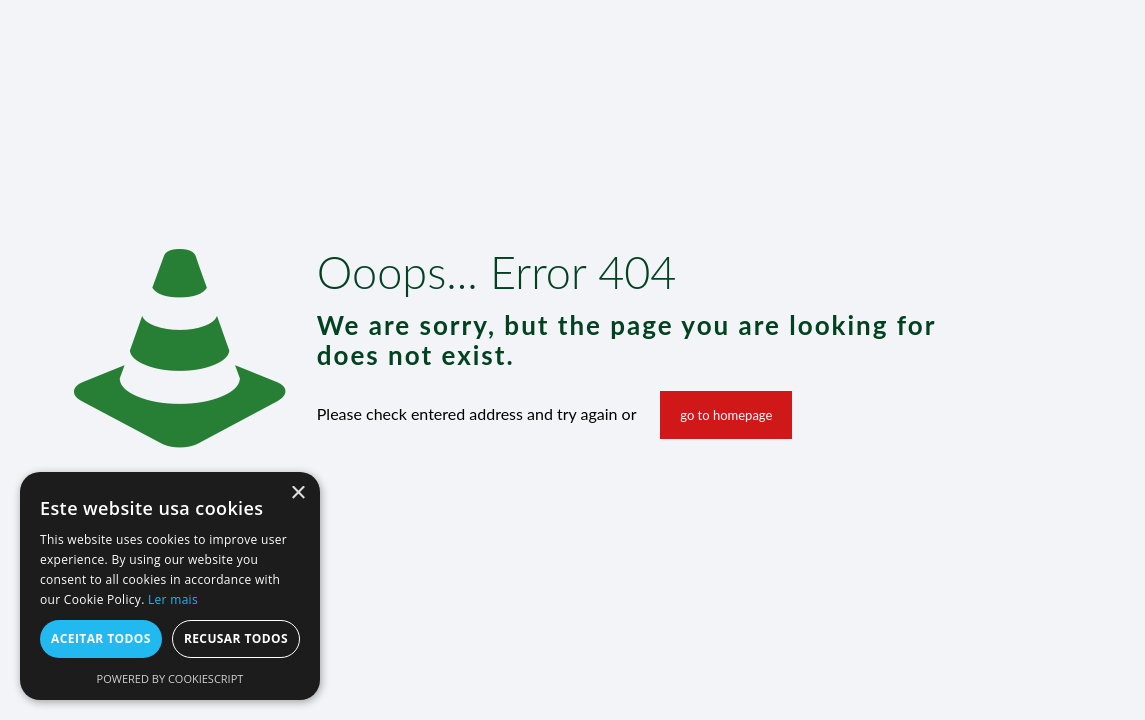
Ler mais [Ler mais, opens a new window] (173, 599)
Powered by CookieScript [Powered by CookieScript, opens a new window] (170, 678)
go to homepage (726, 415)
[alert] (170, 586)
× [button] (297, 493)
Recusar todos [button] (236, 638)
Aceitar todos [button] (101, 638)
